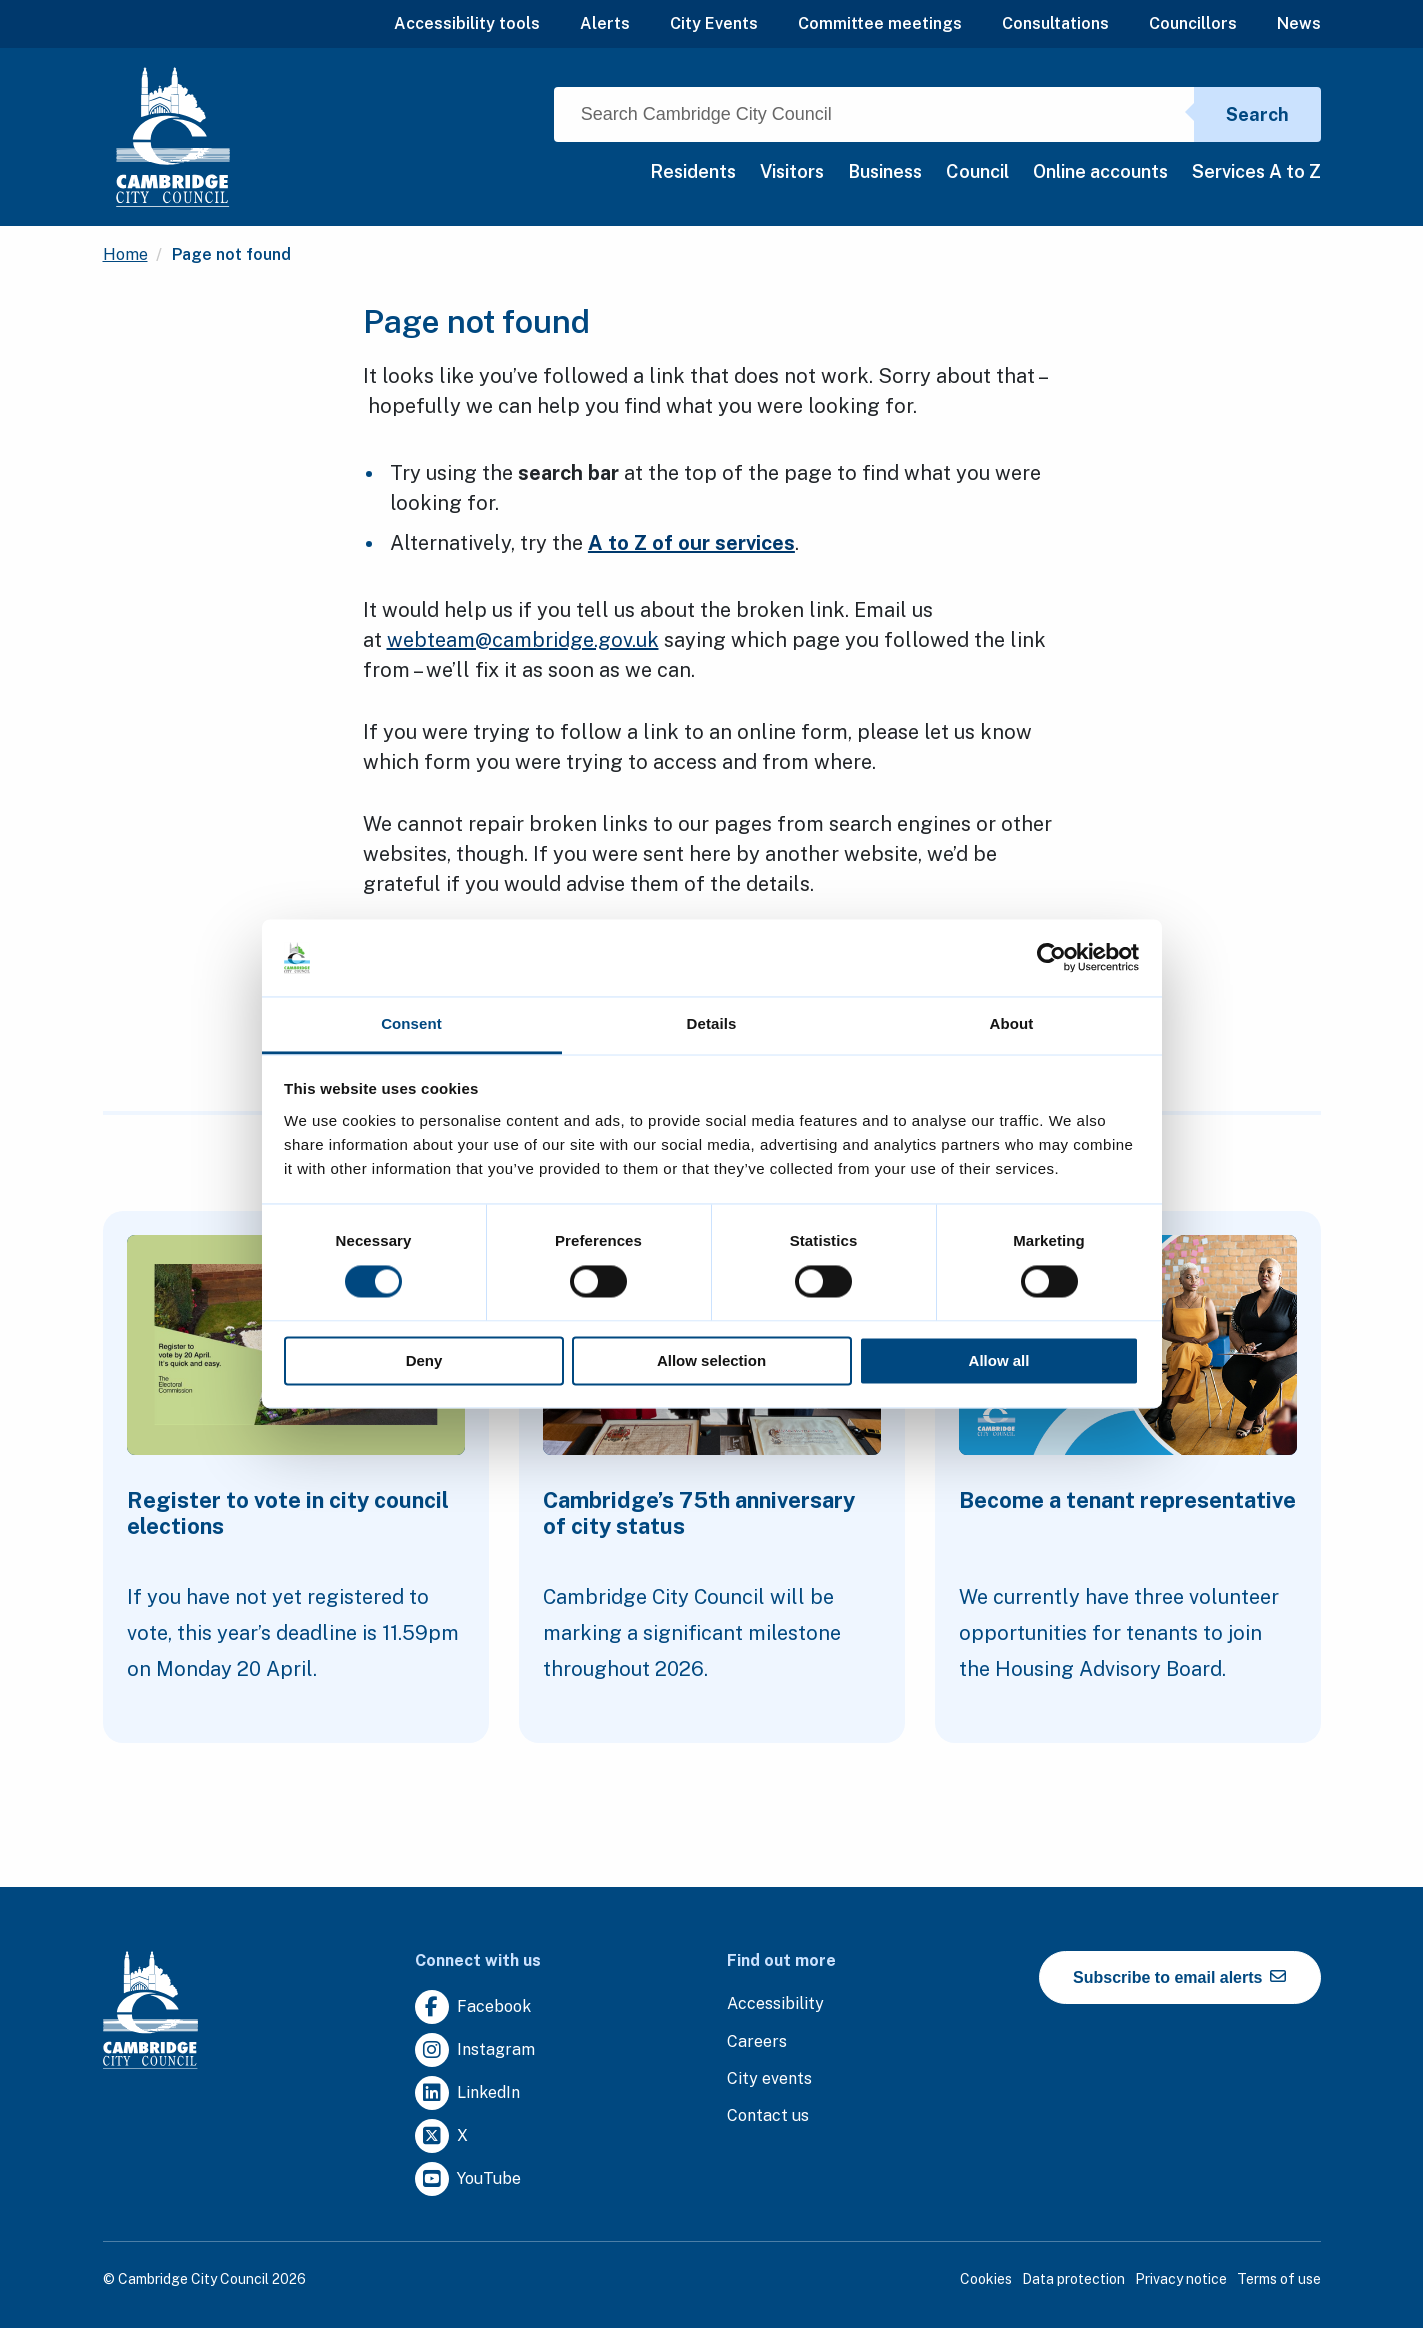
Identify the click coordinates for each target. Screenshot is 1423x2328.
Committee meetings (880, 23)
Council (977, 171)
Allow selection (711, 1360)
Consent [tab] (411, 1023)
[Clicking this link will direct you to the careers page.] (757, 2042)
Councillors (1193, 23)
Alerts (605, 23)
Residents (693, 171)
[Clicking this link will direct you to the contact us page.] (768, 2116)
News (1299, 23)
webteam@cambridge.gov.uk (523, 640)
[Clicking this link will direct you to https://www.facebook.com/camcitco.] (473, 2007)
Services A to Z (1256, 171)
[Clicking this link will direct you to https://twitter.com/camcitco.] (441, 2136)
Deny (424, 1360)
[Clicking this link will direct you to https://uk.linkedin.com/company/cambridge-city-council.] (467, 2093)
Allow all (999, 1360)
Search (1257, 114)
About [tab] (1012, 1023)
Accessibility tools (467, 23)
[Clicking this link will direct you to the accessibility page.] (775, 2004)
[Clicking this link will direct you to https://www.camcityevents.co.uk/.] (769, 2079)
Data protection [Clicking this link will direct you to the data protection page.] (1073, 2279)
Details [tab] (712, 1023)
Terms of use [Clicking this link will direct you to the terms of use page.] (1279, 2279)
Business (885, 171)
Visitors (792, 171)
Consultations (1055, 23)
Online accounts (1100, 171)
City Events (714, 23)
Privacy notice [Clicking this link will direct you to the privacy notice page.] (1181, 2279)
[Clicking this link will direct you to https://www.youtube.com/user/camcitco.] (468, 2179)
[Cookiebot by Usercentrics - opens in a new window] (1051, 958)
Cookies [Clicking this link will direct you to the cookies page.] (986, 2279)
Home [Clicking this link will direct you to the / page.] (125, 254)
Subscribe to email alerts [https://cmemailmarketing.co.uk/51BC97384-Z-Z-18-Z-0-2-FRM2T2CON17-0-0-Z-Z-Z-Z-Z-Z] (1179, 1977)
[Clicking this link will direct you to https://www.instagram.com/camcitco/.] (475, 2050)
